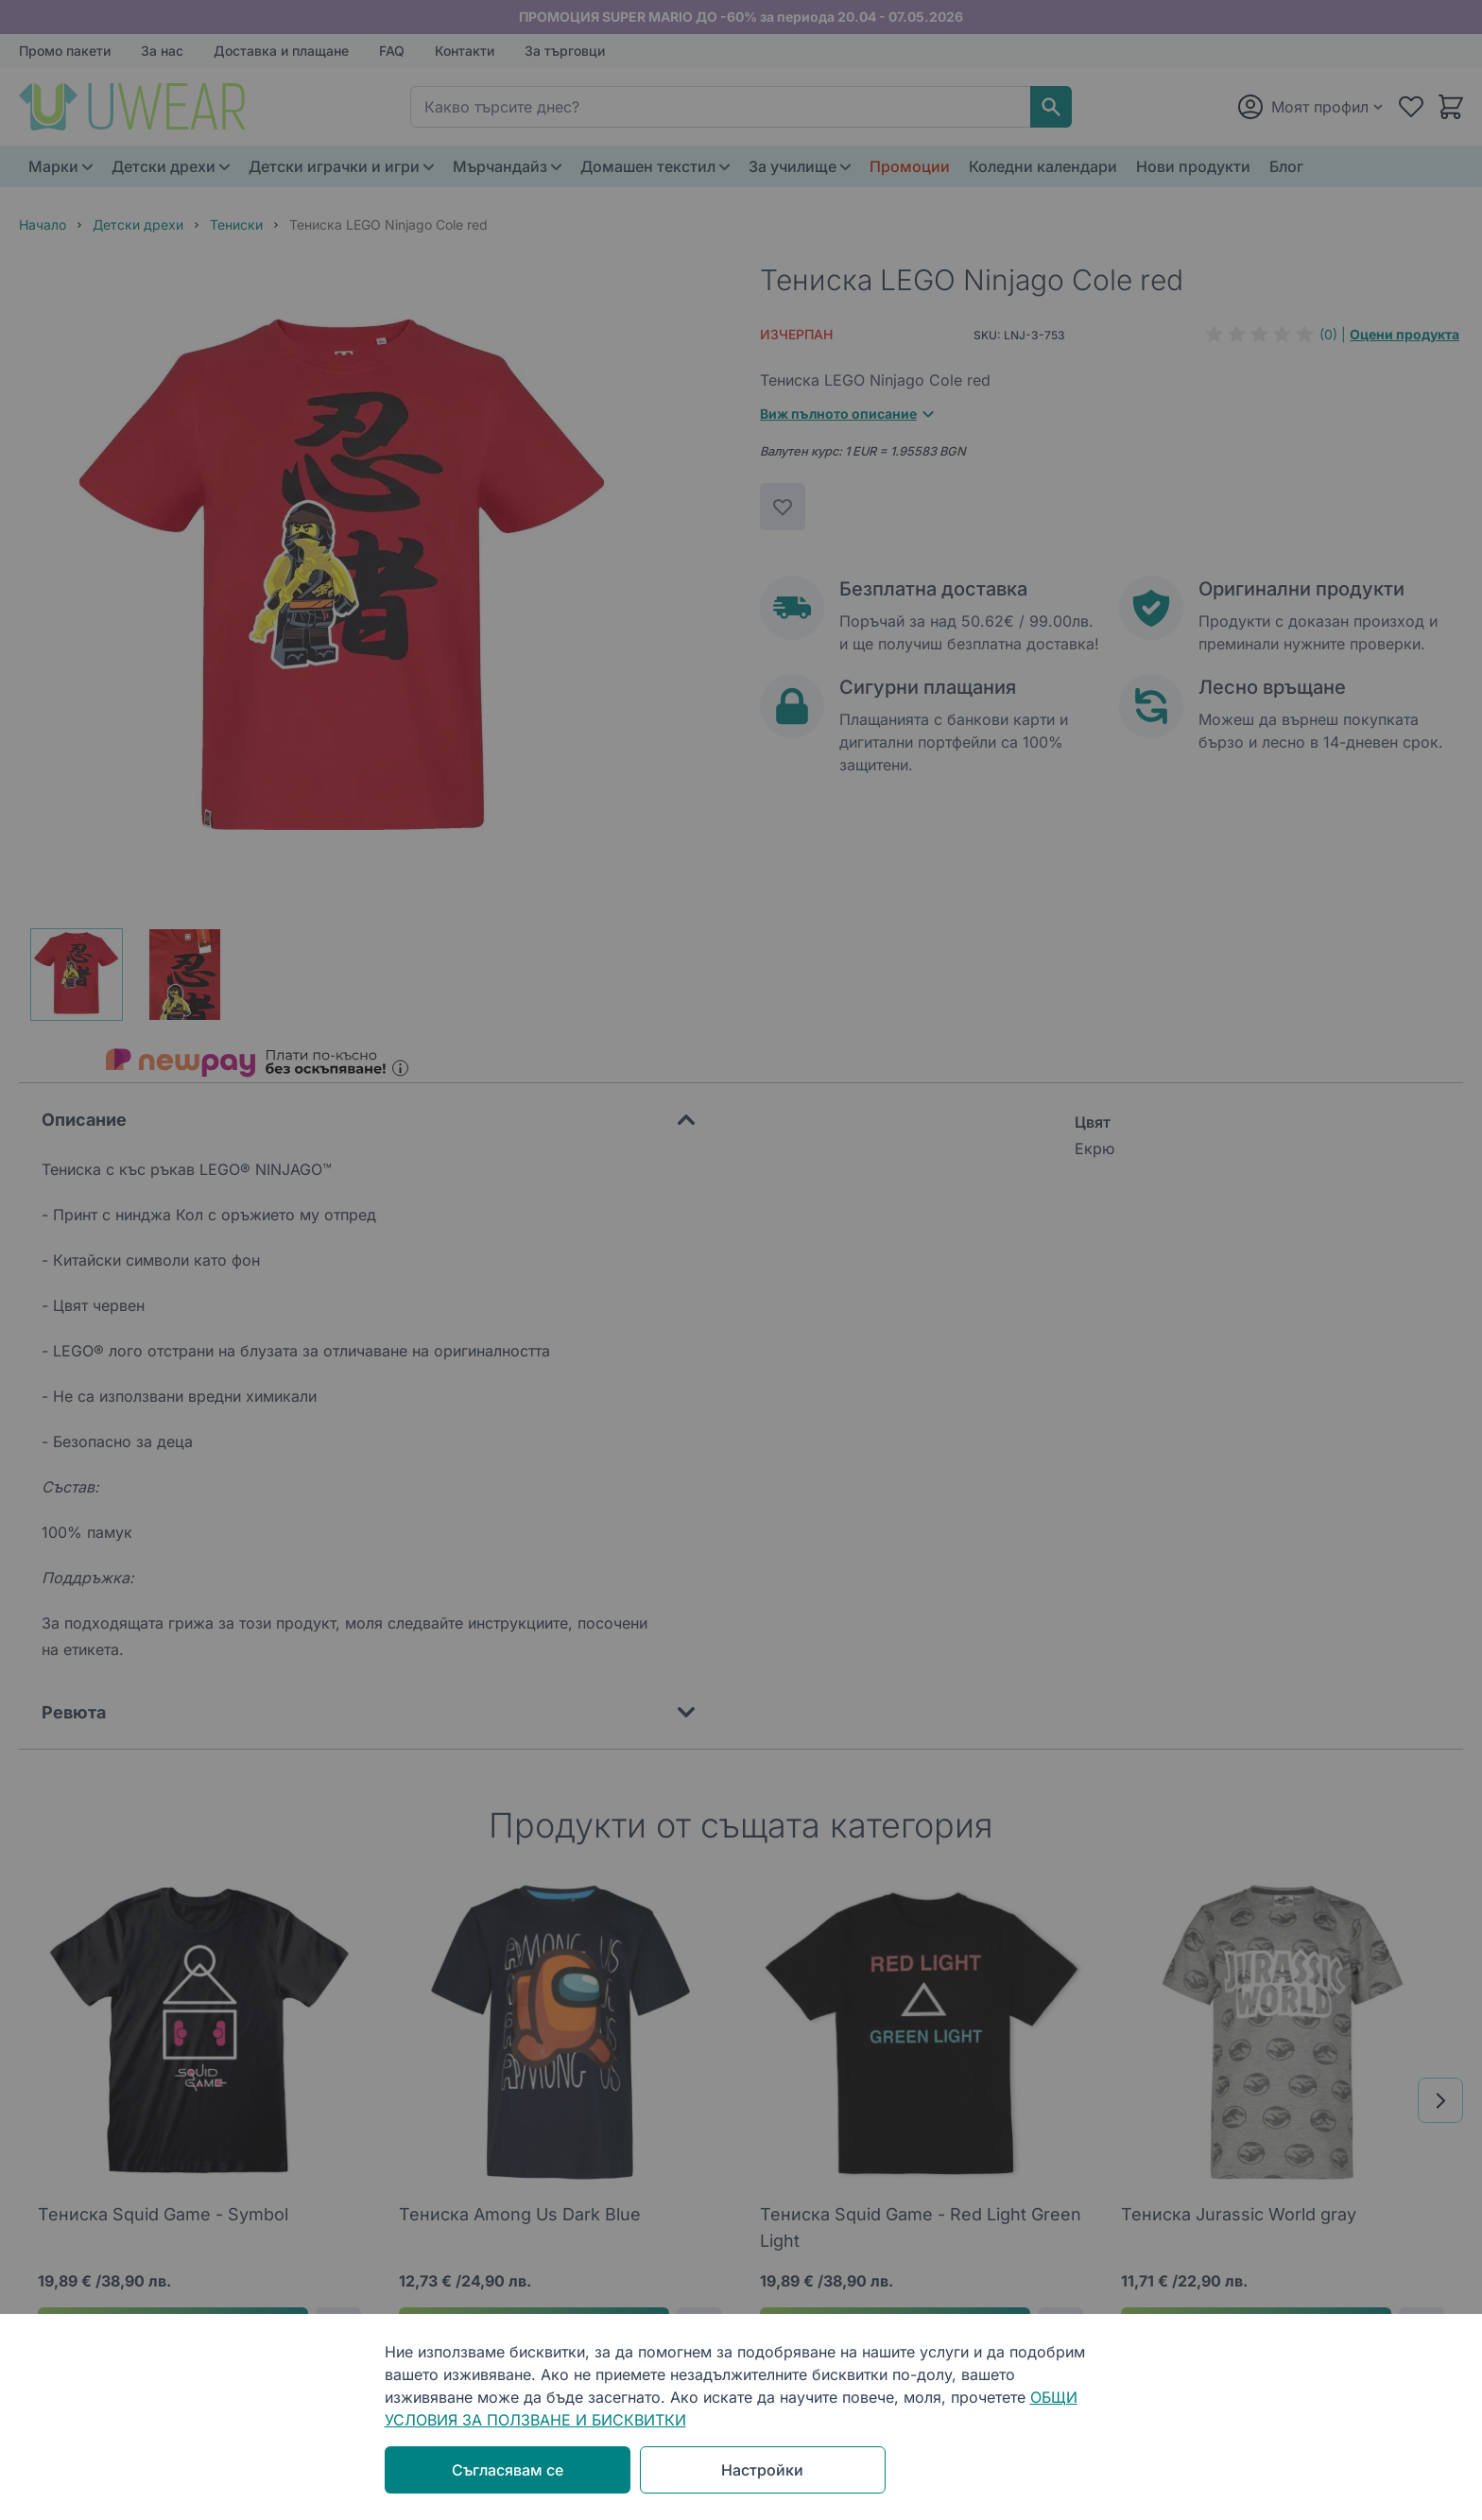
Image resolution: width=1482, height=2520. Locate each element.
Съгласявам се (507, 2469)
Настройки (762, 2469)
